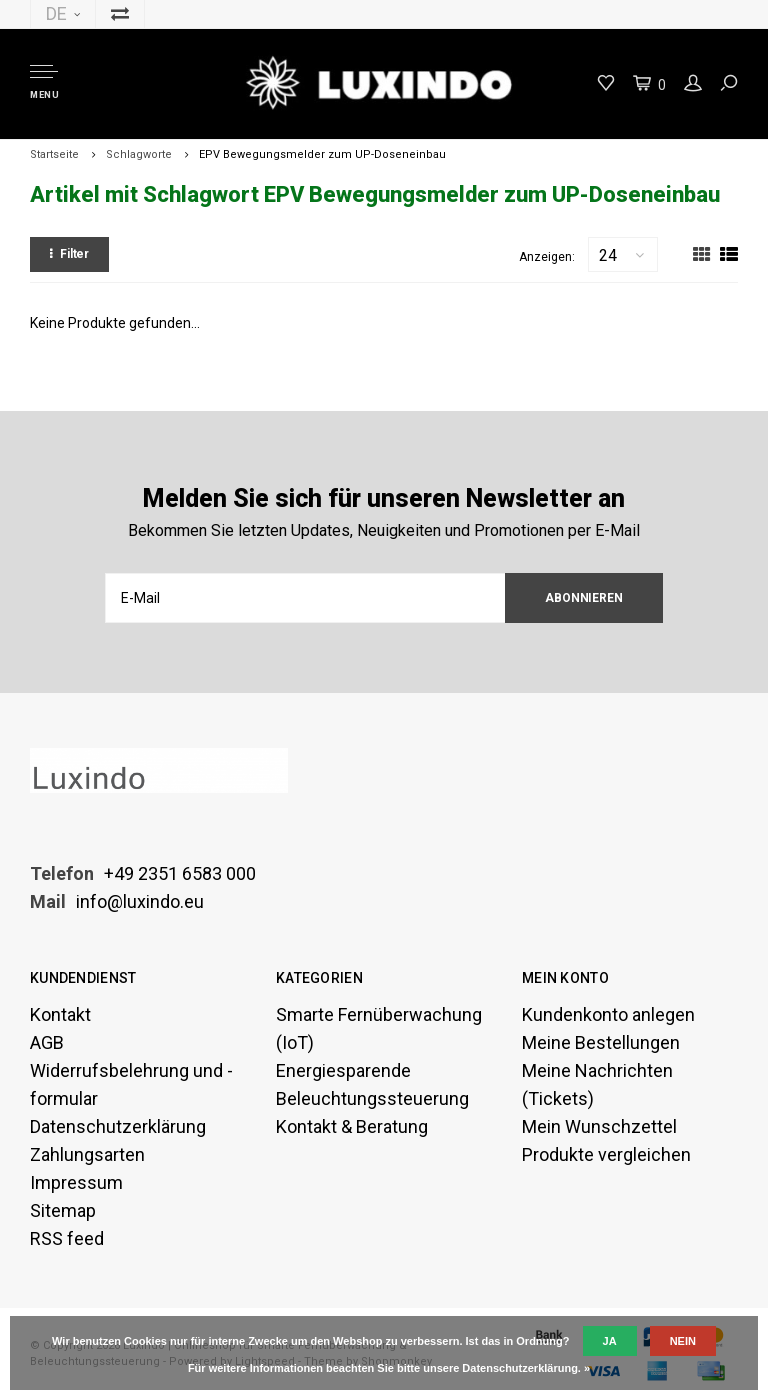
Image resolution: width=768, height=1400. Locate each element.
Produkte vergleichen (606, 1154)
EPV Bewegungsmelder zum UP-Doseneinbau (322, 154)
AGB (47, 1042)
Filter (69, 254)
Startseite (54, 154)
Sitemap (63, 1210)
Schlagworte (139, 154)
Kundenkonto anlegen (608, 1014)
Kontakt (60, 1014)
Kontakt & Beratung (352, 1126)
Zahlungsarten (87, 1154)
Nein (683, 1341)
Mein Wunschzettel (599, 1126)
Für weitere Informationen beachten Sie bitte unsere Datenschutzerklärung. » (389, 1368)
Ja (610, 1341)
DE (63, 13)
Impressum (76, 1182)
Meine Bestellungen (601, 1042)
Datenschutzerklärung (118, 1126)
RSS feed (67, 1238)
